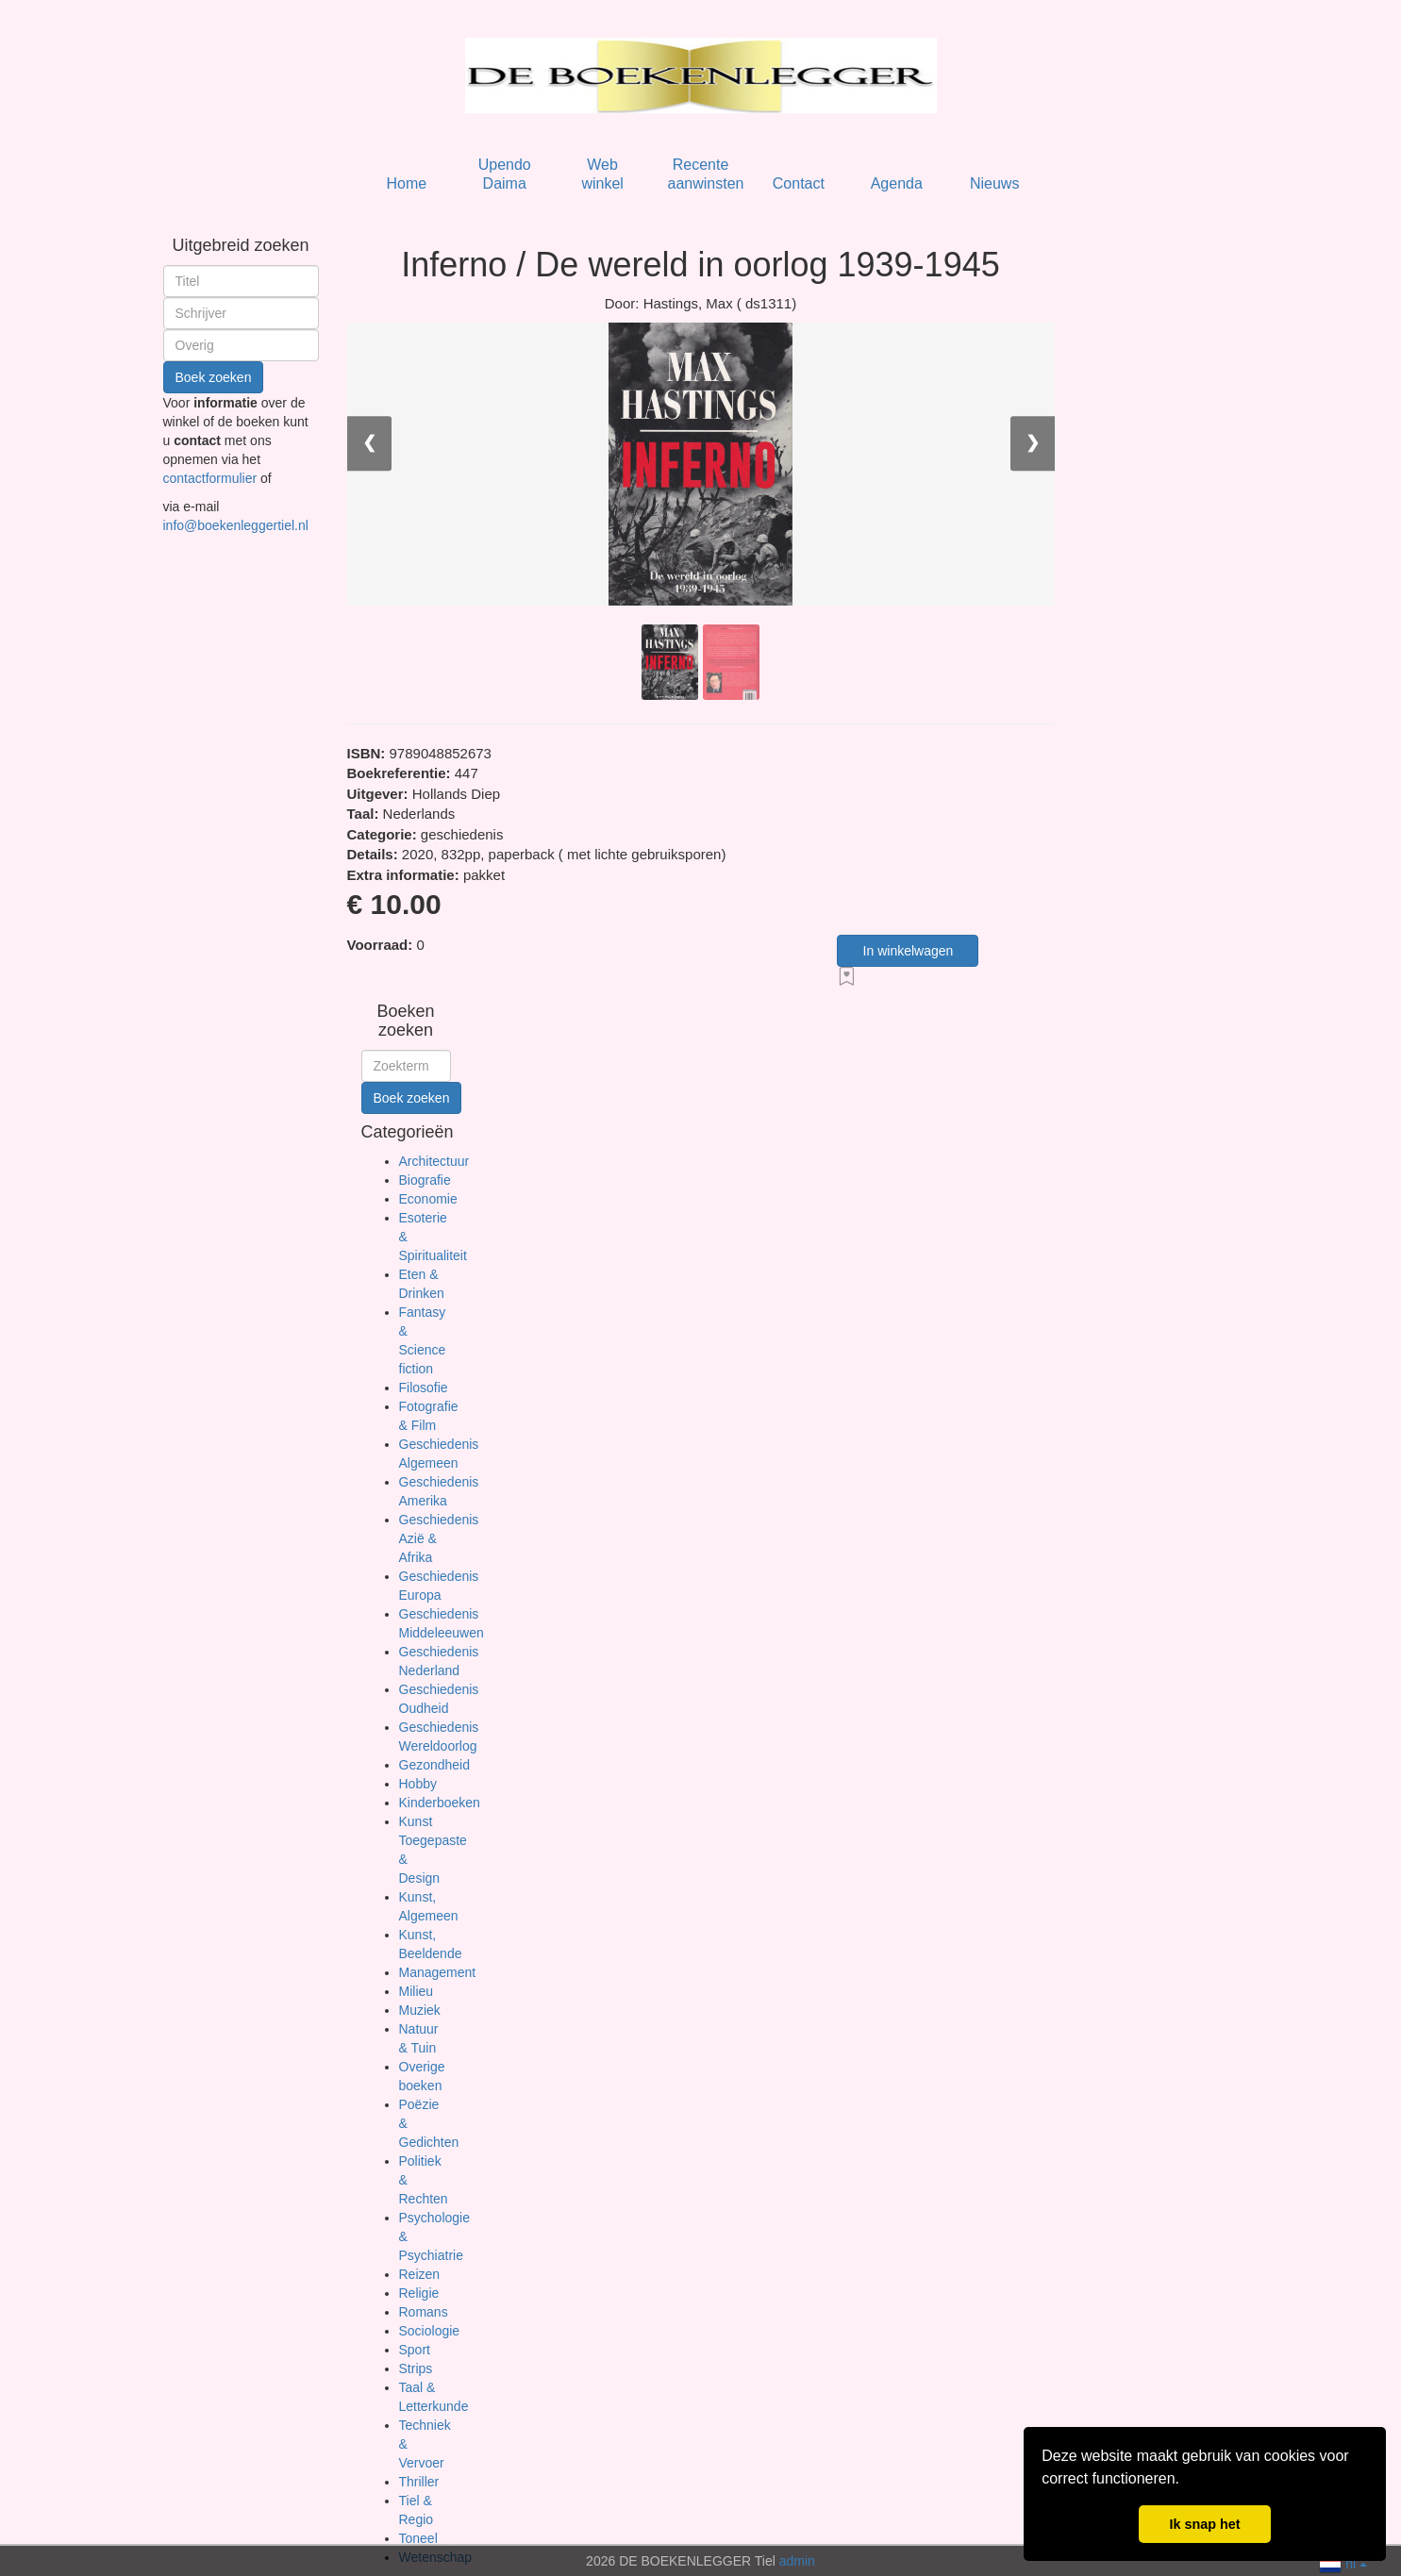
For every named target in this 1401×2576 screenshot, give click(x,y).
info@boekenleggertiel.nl (236, 525)
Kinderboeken (439, 1802)
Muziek (420, 2010)
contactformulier (211, 478)
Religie (419, 2293)
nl (1343, 2562)
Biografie (425, 1180)
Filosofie (423, 1387)
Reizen (420, 2274)
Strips (416, 2368)
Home (406, 183)
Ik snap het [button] (1204, 2524)
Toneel (418, 2538)
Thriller (419, 2481)
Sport (414, 2349)
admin (797, 2560)
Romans (423, 2311)
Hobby (418, 1783)
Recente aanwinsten (706, 174)
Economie (428, 1198)
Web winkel (602, 174)
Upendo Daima (504, 174)
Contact (799, 183)
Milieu (416, 1991)
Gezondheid (435, 1764)
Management (437, 1972)
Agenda (897, 183)
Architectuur (434, 1161)
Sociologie (429, 2330)
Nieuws (994, 183)
